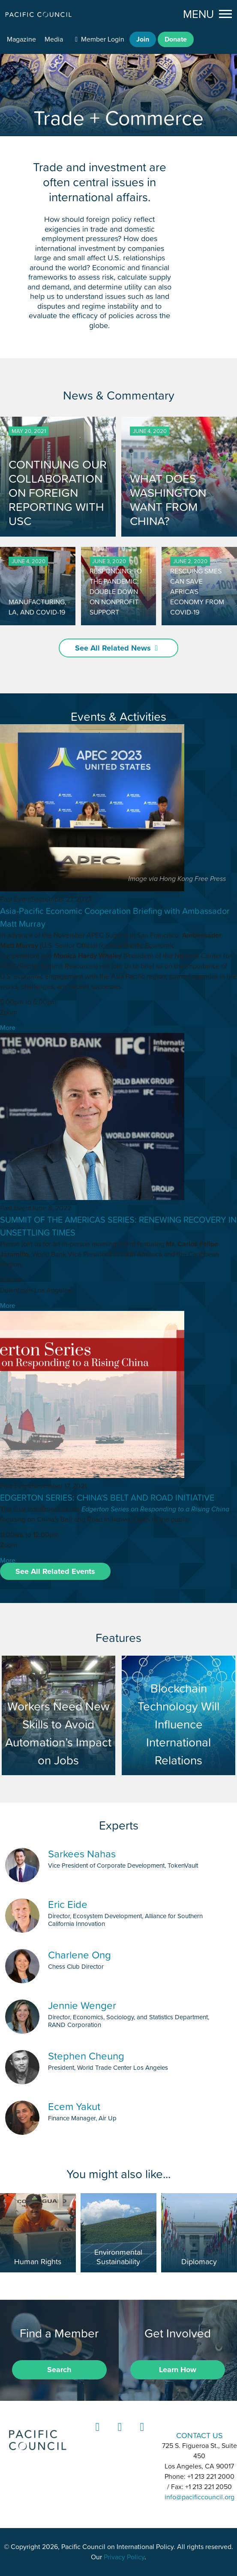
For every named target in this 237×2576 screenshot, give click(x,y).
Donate (176, 39)
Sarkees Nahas (82, 1853)
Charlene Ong (79, 1954)
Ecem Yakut (74, 2106)
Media (54, 39)
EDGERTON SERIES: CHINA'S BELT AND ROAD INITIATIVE (107, 1497)
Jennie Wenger (82, 2005)
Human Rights (37, 2262)
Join (142, 39)
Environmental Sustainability (118, 2257)
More (7, 1028)
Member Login (102, 39)
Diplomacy (199, 2262)
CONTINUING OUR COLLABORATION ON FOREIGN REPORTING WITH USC (58, 493)
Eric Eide (67, 1904)
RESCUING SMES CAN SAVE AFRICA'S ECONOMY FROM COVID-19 (197, 591)
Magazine (21, 39)
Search (59, 2369)
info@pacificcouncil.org (199, 2497)
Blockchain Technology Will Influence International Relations (179, 1715)
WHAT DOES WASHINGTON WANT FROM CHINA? (168, 500)
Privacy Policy (124, 2557)
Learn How (177, 2369)
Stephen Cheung (86, 2055)
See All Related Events (55, 1571)
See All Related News (113, 648)
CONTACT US (199, 2435)
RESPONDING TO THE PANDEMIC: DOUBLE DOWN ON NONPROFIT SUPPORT (116, 591)
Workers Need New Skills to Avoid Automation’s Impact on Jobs (59, 1715)
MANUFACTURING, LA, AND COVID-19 (37, 607)
